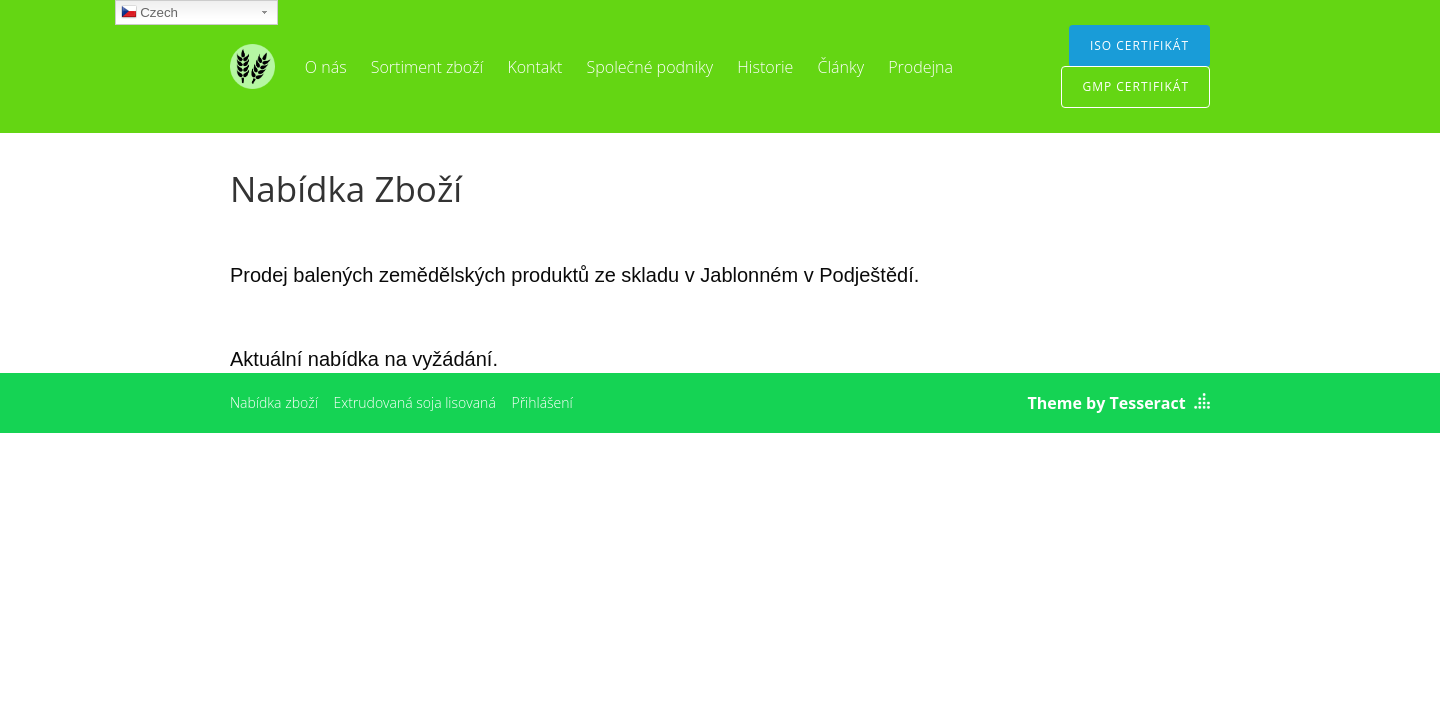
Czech (149, 14)
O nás (326, 67)
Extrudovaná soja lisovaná (414, 402)
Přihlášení (541, 402)
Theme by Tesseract (1107, 403)
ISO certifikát (1139, 45)
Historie (765, 67)
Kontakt (534, 67)
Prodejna (920, 67)
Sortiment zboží (427, 67)
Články (840, 67)
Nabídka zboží (274, 402)
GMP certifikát (1135, 86)
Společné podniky (650, 67)
